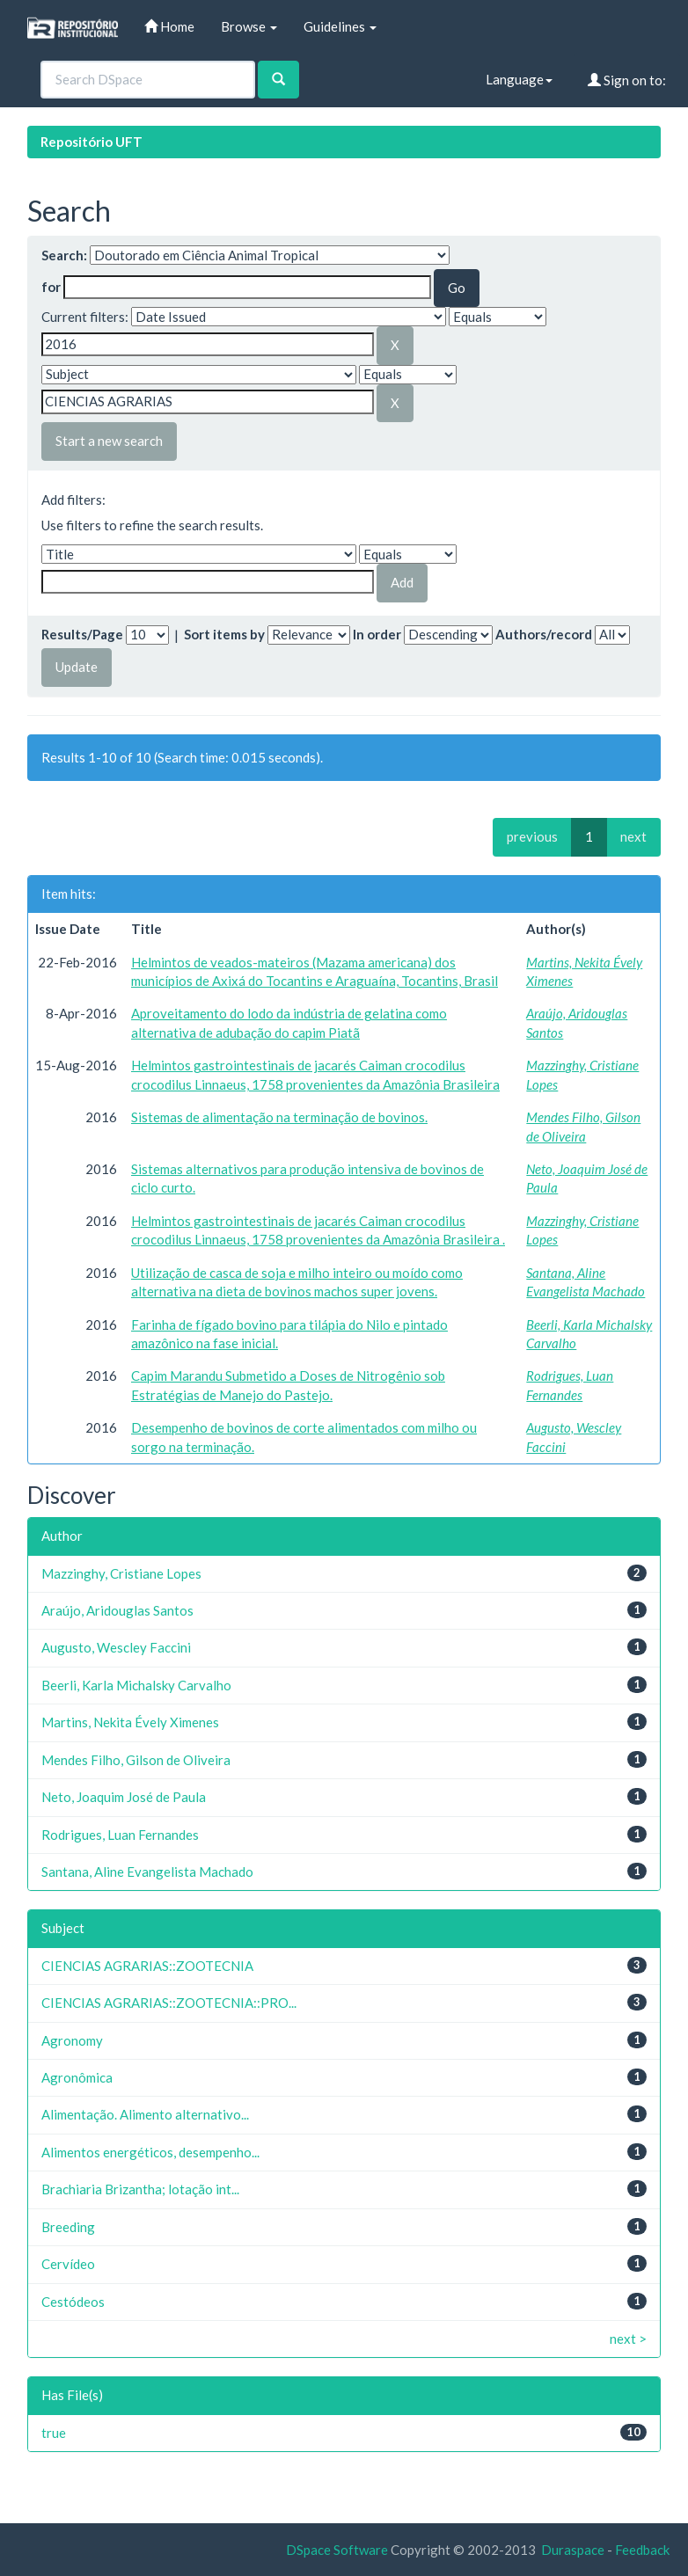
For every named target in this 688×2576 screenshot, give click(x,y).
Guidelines (340, 26)
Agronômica (77, 2077)
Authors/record (543, 634)
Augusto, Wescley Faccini (116, 1647)
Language (519, 79)
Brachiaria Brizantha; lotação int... (140, 2189)
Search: (64, 255)
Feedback (642, 2550)
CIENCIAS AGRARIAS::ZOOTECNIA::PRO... (168, 2002)
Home (169, 26)
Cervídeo (68, 2264)
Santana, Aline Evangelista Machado (147, 1871)
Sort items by (224, 634)
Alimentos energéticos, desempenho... (150, 2152)
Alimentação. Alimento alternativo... (145, 2114)
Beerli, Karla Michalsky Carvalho (136, 1685)
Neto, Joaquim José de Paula (123, 1797)
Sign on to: (627, 80)
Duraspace (572, 2550)
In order (377, 634)
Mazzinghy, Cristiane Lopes (121, 1573)
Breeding (68, 2227)
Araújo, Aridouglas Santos (117, 1610)
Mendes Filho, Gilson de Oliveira (136, 1760)
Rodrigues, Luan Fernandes (120, 1835)
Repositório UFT (91, 142)
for (51, 287)
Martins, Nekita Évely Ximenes (130, 1722)
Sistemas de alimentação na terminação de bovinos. (279, 1117)
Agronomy (72, 2040)
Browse (249, 26)
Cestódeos (73, 2302)
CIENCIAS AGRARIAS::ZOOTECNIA (147, 1966)
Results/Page (82, 634)
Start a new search (109, 441)
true (53, 2433)
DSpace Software (337, 2550)
